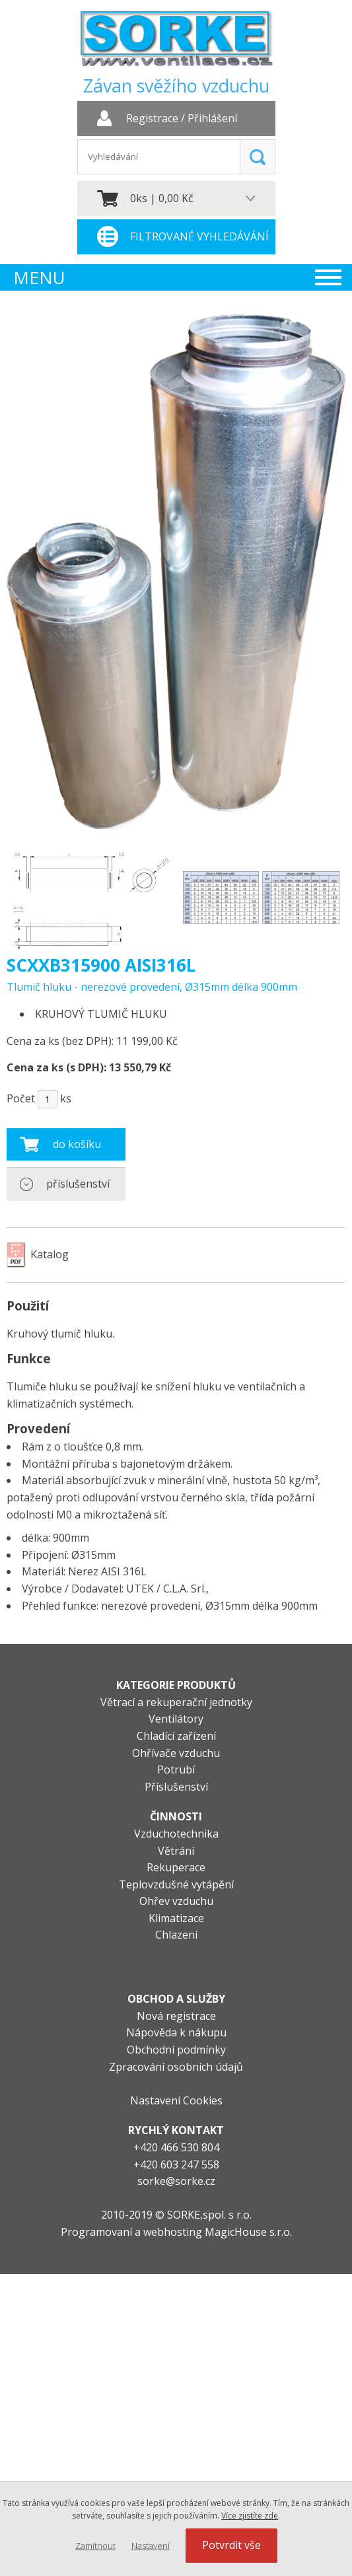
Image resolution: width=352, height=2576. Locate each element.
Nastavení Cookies (176, 2100)
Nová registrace (176, 2016)
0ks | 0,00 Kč (162, 198)
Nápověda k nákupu (176, 2032)
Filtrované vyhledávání (199, 236)
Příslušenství (176, 1786)
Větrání (176, 1850)
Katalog (49, 1254)
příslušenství (78, 1183)
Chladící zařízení (176, 1736)
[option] (91, 898)
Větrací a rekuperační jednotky (176, 1702)
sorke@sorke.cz (176, 2181)
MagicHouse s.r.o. (248, 2232)
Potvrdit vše (231, 2545)
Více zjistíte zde (249, 2515)
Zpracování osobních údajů (176, 2066)
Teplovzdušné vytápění (176, 1884)
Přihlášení (212, 119)
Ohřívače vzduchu (176, 1753)
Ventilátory (176, 1718)
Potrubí (176, 1769)
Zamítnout (95, 2546)
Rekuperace (176, 1867)
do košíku (77, 1144)
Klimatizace (176, 1918)
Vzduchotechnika (176, 1833)
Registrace (152, 119)
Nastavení (150, 2546)
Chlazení (176, 1934)
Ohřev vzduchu (176, 1901)
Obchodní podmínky (176, 2049)
